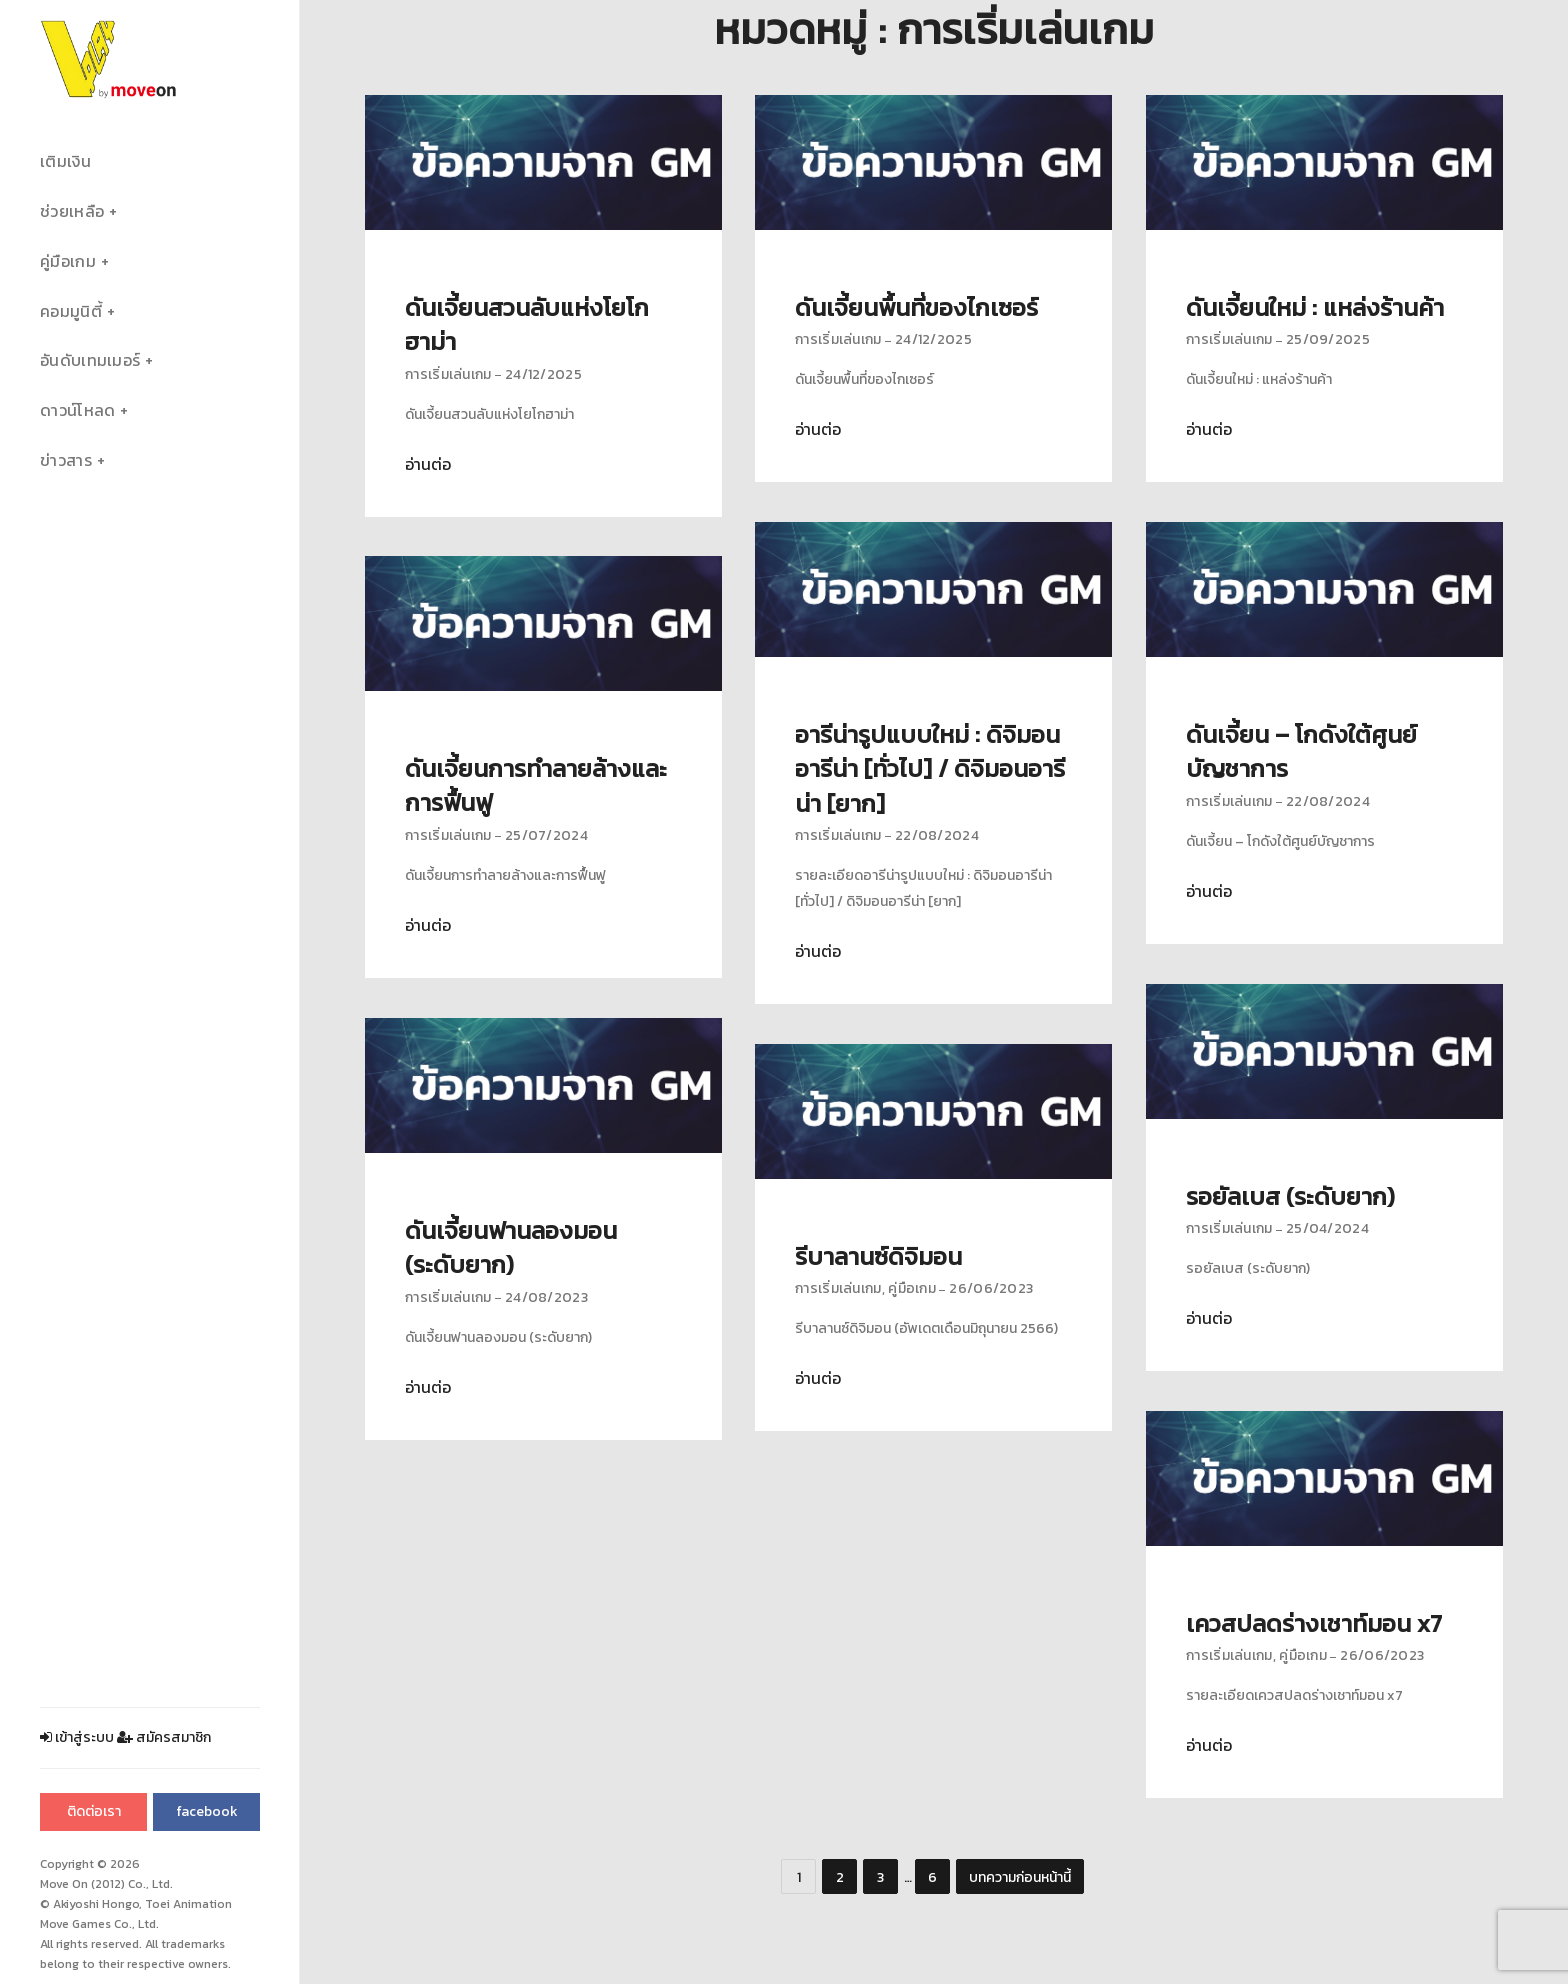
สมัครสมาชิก (164, 1737)
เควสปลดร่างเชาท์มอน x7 (1314, 1623)
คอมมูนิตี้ (71, 311)
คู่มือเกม (68, 261)
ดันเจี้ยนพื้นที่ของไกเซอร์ (916, 307)
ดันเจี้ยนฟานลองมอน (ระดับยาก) (511, 1247)
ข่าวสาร (66, 460)
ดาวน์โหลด (77, 410)
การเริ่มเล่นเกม (448, 374)
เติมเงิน (65, 161)
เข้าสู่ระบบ (77, 1737)
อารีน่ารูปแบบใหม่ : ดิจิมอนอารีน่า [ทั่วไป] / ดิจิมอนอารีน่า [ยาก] (930, 769)
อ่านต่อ (428, 464)
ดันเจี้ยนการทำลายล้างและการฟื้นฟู (536, 785)
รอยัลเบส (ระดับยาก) (1290, 1196)
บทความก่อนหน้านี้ (1020, 1877)
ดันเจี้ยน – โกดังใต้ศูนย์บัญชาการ (1301, 751)
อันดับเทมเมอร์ (90, 360)
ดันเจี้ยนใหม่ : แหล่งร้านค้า (1315, 307)
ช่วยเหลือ (72, 211)
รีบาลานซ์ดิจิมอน (878, 1256)
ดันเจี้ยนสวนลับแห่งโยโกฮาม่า (527, 324)
